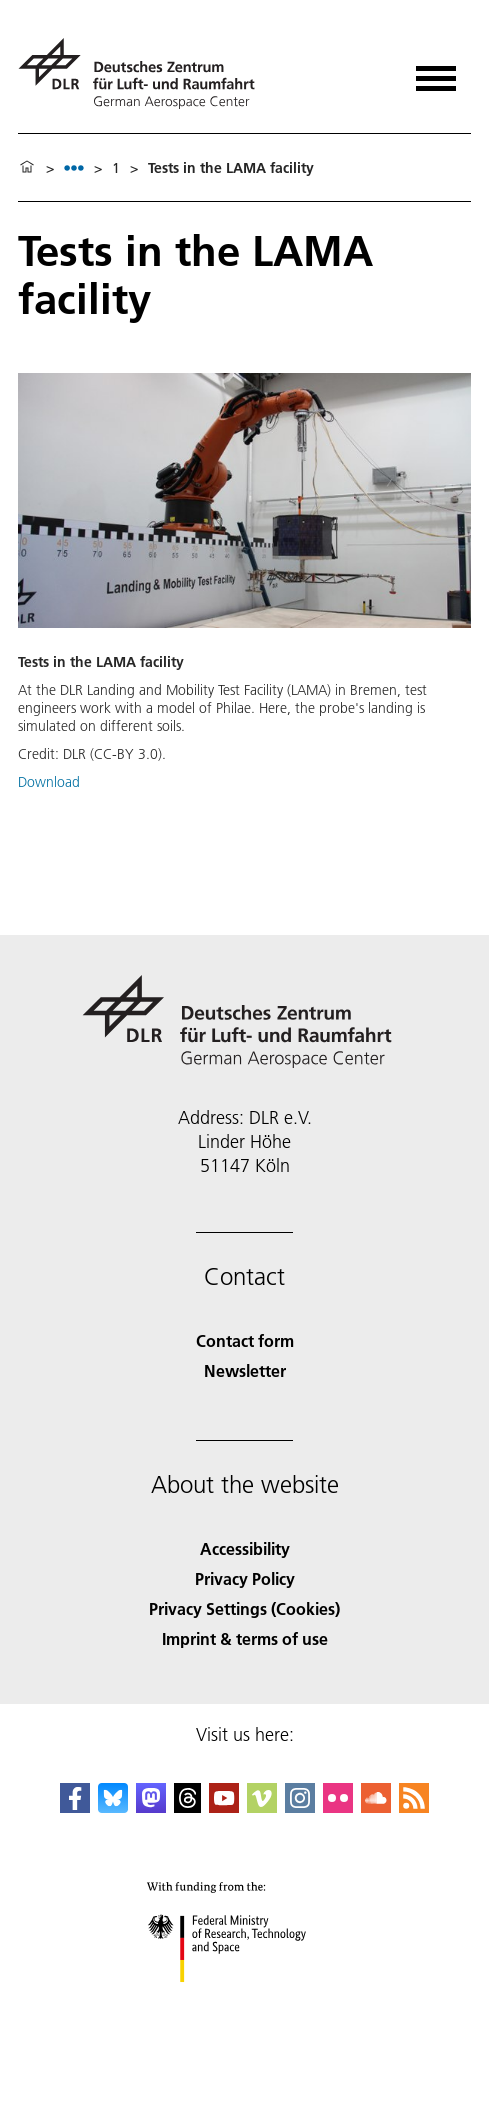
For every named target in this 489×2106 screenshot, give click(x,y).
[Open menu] (436, 71)
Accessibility (245, 1548)
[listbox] (74, 167)
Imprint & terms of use (245, 1638)
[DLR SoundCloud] (376, 1806)
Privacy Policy (245, 1578)
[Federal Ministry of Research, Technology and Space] (244, 1999)
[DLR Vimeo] (262, 1806)
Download (49, 782)
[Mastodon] (151, 1806)
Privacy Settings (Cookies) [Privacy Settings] (244, 1608)
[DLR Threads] (188, 1806)
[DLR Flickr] (338, 1806)
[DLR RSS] (414, 1806)
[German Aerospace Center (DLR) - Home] (144, 73)
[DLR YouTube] (224, 1806)
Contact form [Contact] (245, 1340)
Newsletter (245, 1370)
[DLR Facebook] (75, 1806)
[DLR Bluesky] (113, 1806)
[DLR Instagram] (300, 1806)
